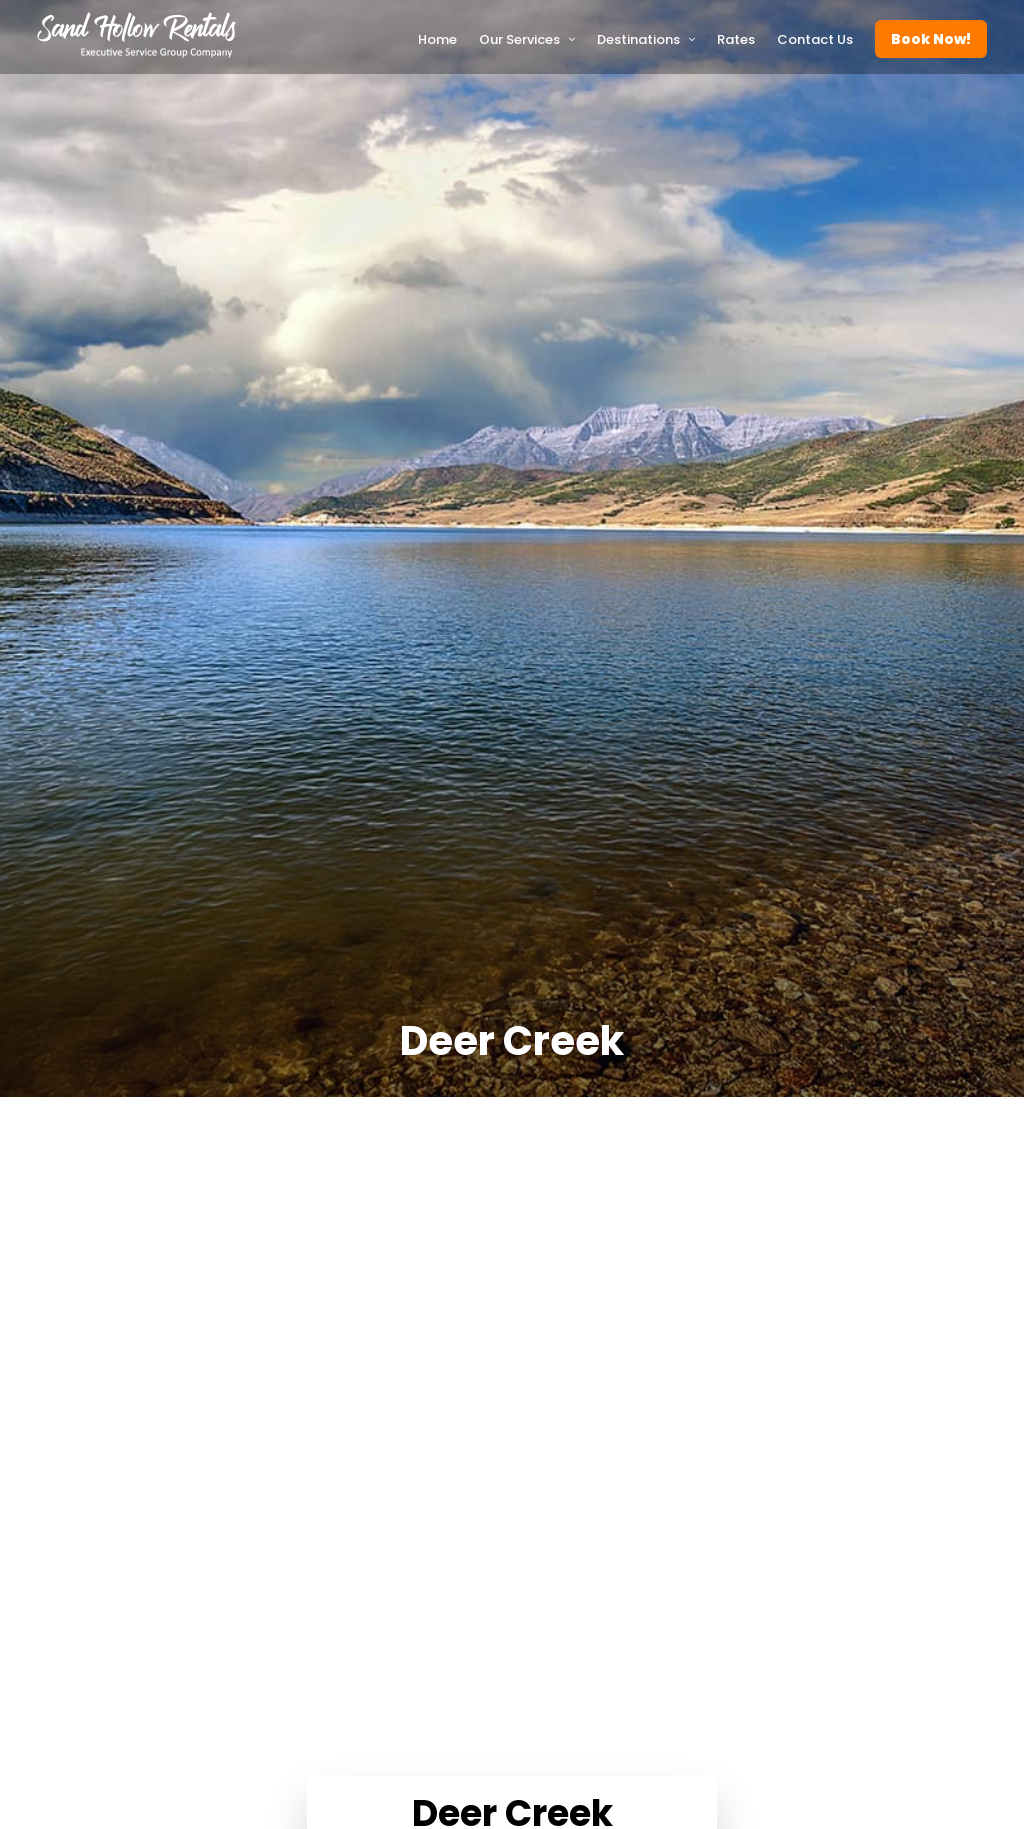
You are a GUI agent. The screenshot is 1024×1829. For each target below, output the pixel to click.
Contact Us (815, 39)
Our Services (519, 39)
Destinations (638, 39)
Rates (736, 39)
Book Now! (931, 39)
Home (437, 39)
